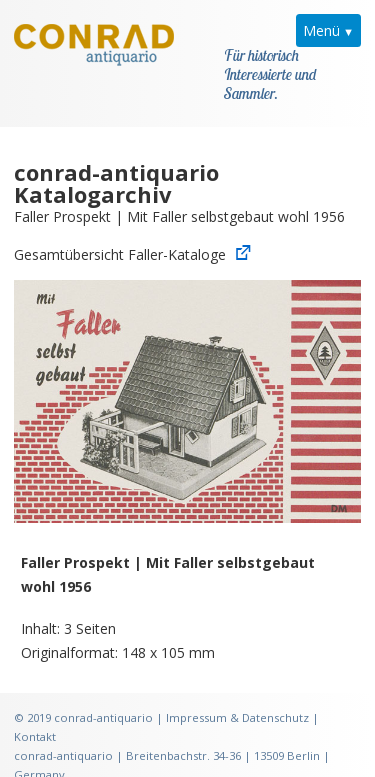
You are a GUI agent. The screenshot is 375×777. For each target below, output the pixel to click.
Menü (321, 30)
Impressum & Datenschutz (237, 697)
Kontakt (35, 716)
